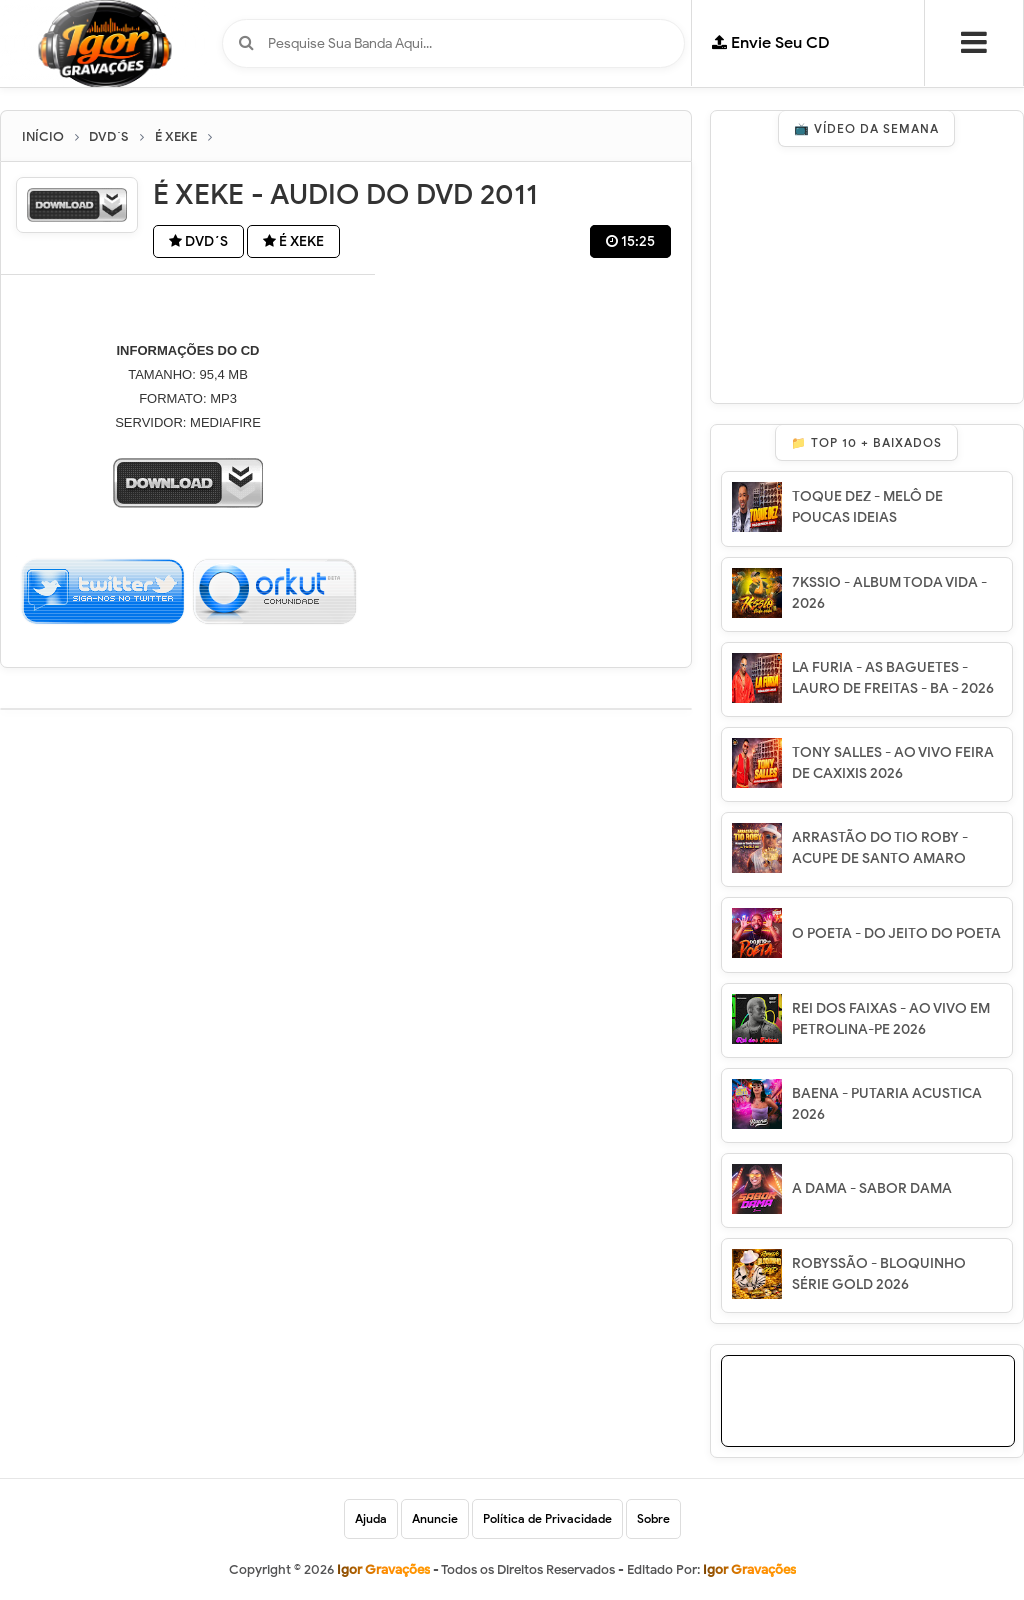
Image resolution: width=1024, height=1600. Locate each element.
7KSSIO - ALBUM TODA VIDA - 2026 (889, 593)
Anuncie (435, 1518)
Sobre (653, 1518)
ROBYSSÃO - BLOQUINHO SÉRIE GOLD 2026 (879, 1274)
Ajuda (371, 1518)
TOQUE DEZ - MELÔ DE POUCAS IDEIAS (867, 507)
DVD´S (198, 241)
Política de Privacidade (547, 1518)
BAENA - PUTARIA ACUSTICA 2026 (887, 1104)
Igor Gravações (749, 1569)
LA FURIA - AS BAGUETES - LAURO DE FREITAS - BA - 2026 (893, 678)
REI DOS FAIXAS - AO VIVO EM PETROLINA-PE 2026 (891, 1019)
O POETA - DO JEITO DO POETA (896, 933)
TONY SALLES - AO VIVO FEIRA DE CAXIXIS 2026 (893, 763)
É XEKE (293, 241)
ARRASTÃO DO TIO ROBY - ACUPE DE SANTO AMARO (880, 848)
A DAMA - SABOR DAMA (872, 1188)
